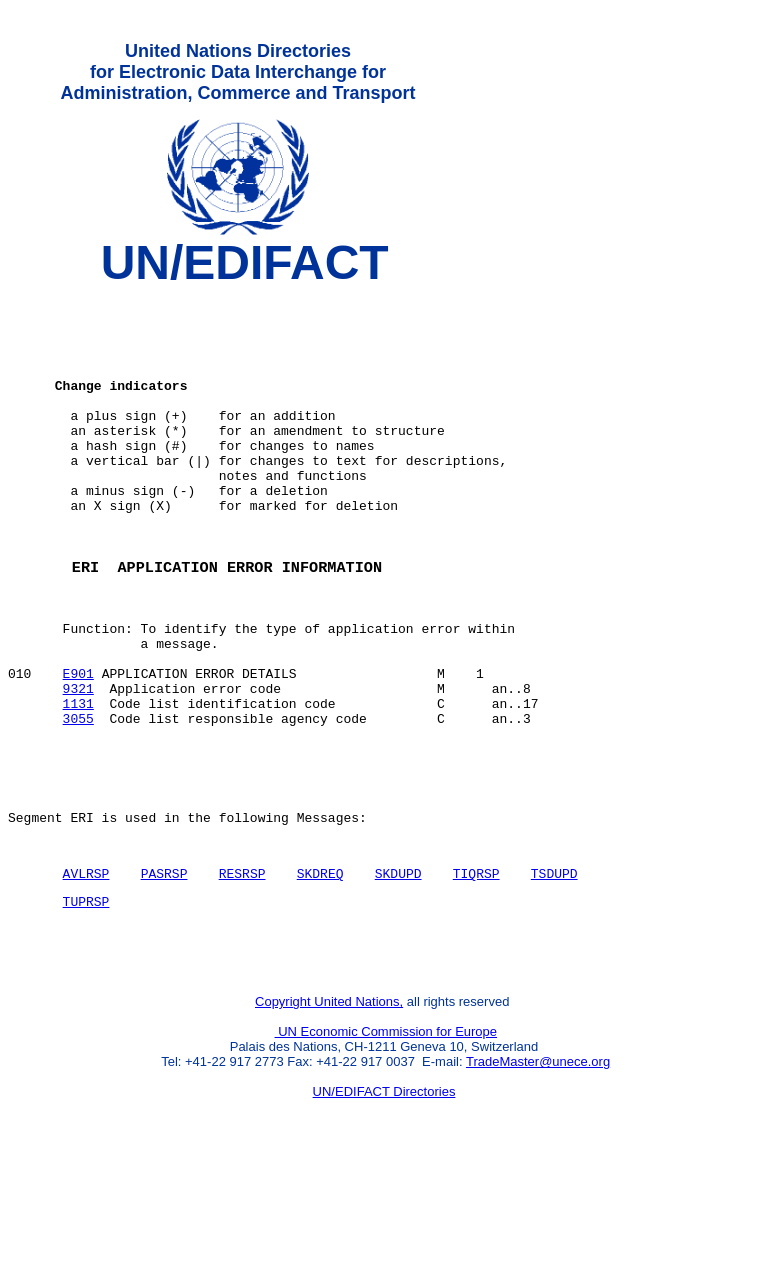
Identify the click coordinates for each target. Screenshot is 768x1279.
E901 (78, 747)
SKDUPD (398, 974)
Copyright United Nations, (329, 1114)
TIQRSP (476, 974)
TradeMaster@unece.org (538, 1174)
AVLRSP (86, 974)
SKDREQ (320, 974)
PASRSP (164, 974)
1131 (78, 783)
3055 (78, 801)
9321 (78, 765)
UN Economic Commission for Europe (386, 1144)
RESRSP (242, 974)
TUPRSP (86, 1005)
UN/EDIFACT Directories (384, 1204)
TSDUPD (554, 974)
